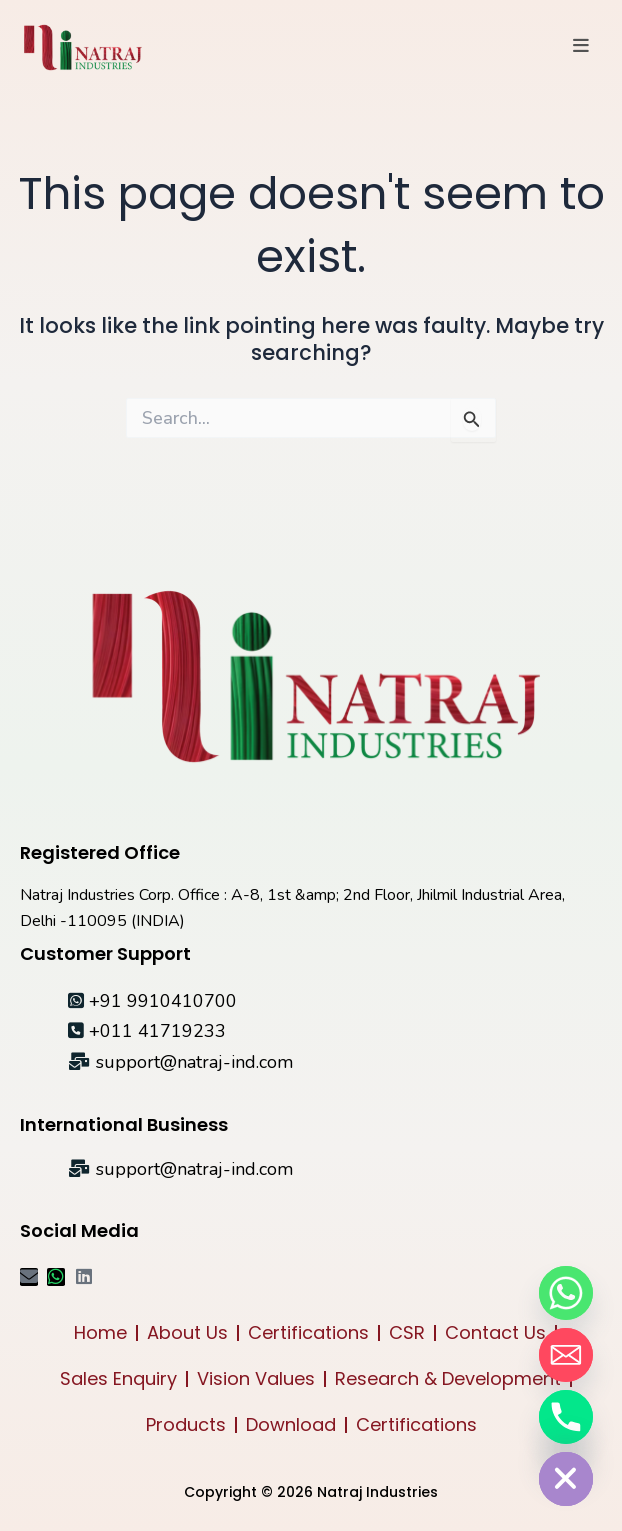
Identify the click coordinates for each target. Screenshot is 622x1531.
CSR (407, 1332)
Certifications (308, 1332)
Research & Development (448, 1378)
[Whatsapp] (566, 1293)
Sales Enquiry (118, 1378)
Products (186, 1424)
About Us (187, 1332)
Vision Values (256, 1378)
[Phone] (566, 1417)
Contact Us (495, 1332)
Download (291, 1424)
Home (100, 1332)
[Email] (566, 1355)
